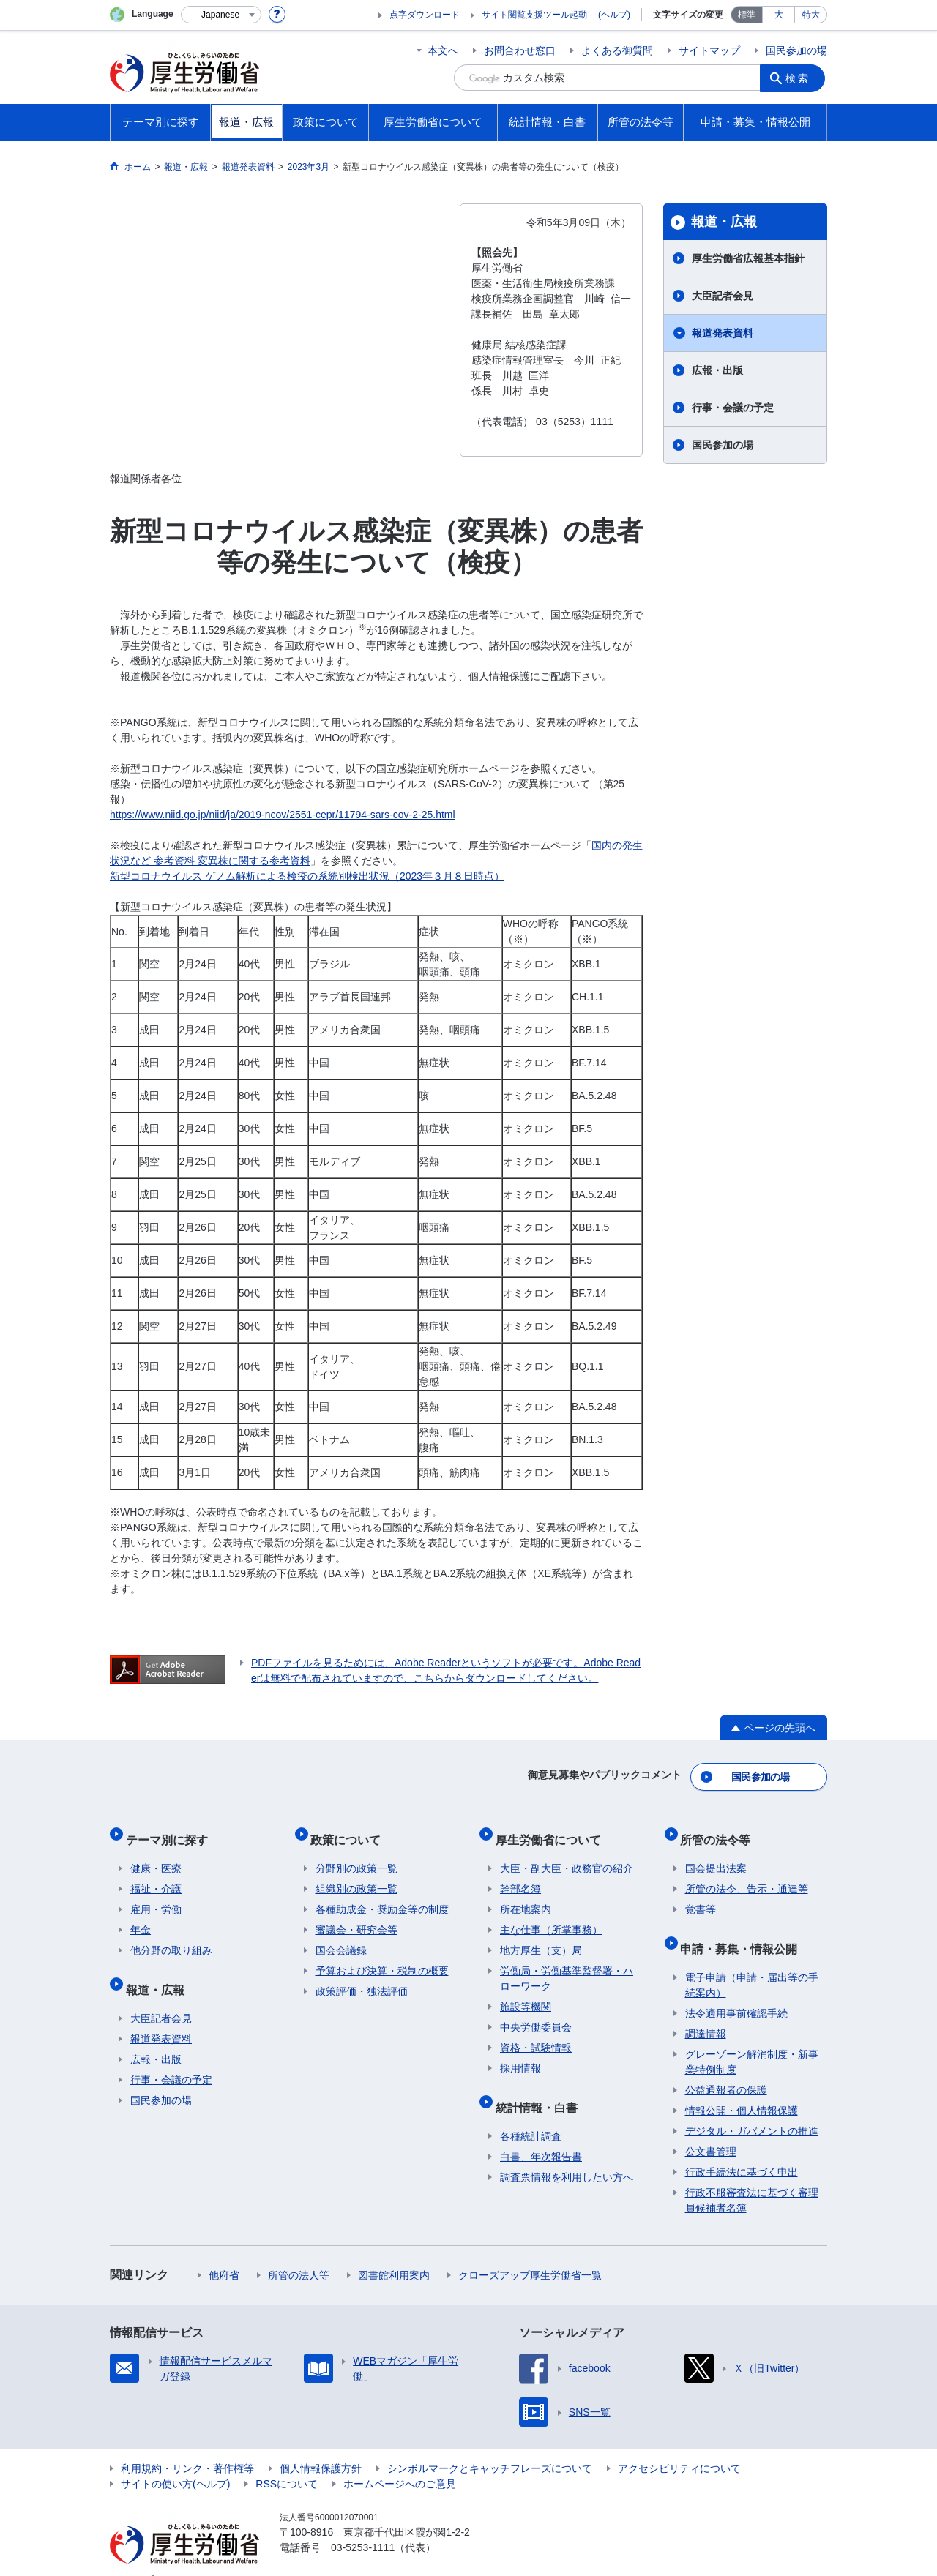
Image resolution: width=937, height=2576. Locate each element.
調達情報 (705, 2011)
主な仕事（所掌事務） (551, 1916)
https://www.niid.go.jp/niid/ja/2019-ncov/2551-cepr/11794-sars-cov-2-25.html (282, 814)
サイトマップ (709, 50)
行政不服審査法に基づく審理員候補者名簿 (751, 2177)
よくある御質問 (617, 50)
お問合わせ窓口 (520, 50)
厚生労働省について (552, 1830)
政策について (351, 1830)
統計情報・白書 (541, 2089)
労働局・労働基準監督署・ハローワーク (566, 1965)
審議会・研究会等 (356, 1916)
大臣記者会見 (722, 296)
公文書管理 (710, 2129)
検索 (800, 77)
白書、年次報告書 (541, 2134)
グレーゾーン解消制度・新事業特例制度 (751, 2039)
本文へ (443, 50)
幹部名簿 (520, 1876)
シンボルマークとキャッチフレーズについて (489, 2446)
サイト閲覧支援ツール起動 (534, 15)
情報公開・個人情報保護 (741, 2088)
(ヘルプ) (614, 15)
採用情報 (520, 2055)
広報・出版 (717, 370)
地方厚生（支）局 (541, 1937)
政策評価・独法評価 (362, 1978)
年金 (140, 1916)
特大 (811, 15)
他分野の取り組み (171, 1937)
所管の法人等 (298, 2252)
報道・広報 (724, 221)
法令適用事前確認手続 (736, 1990)
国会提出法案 (716, 1855)
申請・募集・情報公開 (743, 1930)
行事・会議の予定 (733, 407)
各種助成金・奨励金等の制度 (382, 1896)
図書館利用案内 (394, 2252)
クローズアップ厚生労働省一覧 (530, 2252)
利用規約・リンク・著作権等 (187, 2446)
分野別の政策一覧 (356, 1855)
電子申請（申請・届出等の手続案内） (751, 1962)
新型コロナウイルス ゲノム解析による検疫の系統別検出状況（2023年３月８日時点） (307, 876)
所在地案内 (525, 1896)
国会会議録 (341, 1937)
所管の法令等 (720, 1830)
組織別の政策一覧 (356, 1876)
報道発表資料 (722, 333)
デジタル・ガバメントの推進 (751, 2108)
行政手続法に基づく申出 (741, 2149)
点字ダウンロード (424, 15)
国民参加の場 (796, 50)
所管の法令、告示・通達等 (746, 1876)
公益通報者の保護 (726, 2067)
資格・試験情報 (536, 2034)
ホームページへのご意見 (399, 2461)
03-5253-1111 (363, 2525)
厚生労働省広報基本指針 (748, 258)
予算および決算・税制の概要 (382, 1957)
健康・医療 (156, 1855)
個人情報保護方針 (321, 2446)
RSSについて (286, 2461)
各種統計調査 (530, 2113)
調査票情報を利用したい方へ (566, 2154)
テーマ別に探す (171, 1830)
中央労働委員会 (536, 2014)
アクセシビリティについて (679, 2446)
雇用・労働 (156, 1896)
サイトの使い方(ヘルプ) (175, 2461)
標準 (746, 15)
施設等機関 (525, 1993)
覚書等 (700, 1896)
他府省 (224, 2252)
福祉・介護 (156, 1876)
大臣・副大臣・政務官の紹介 (566, 1855)
